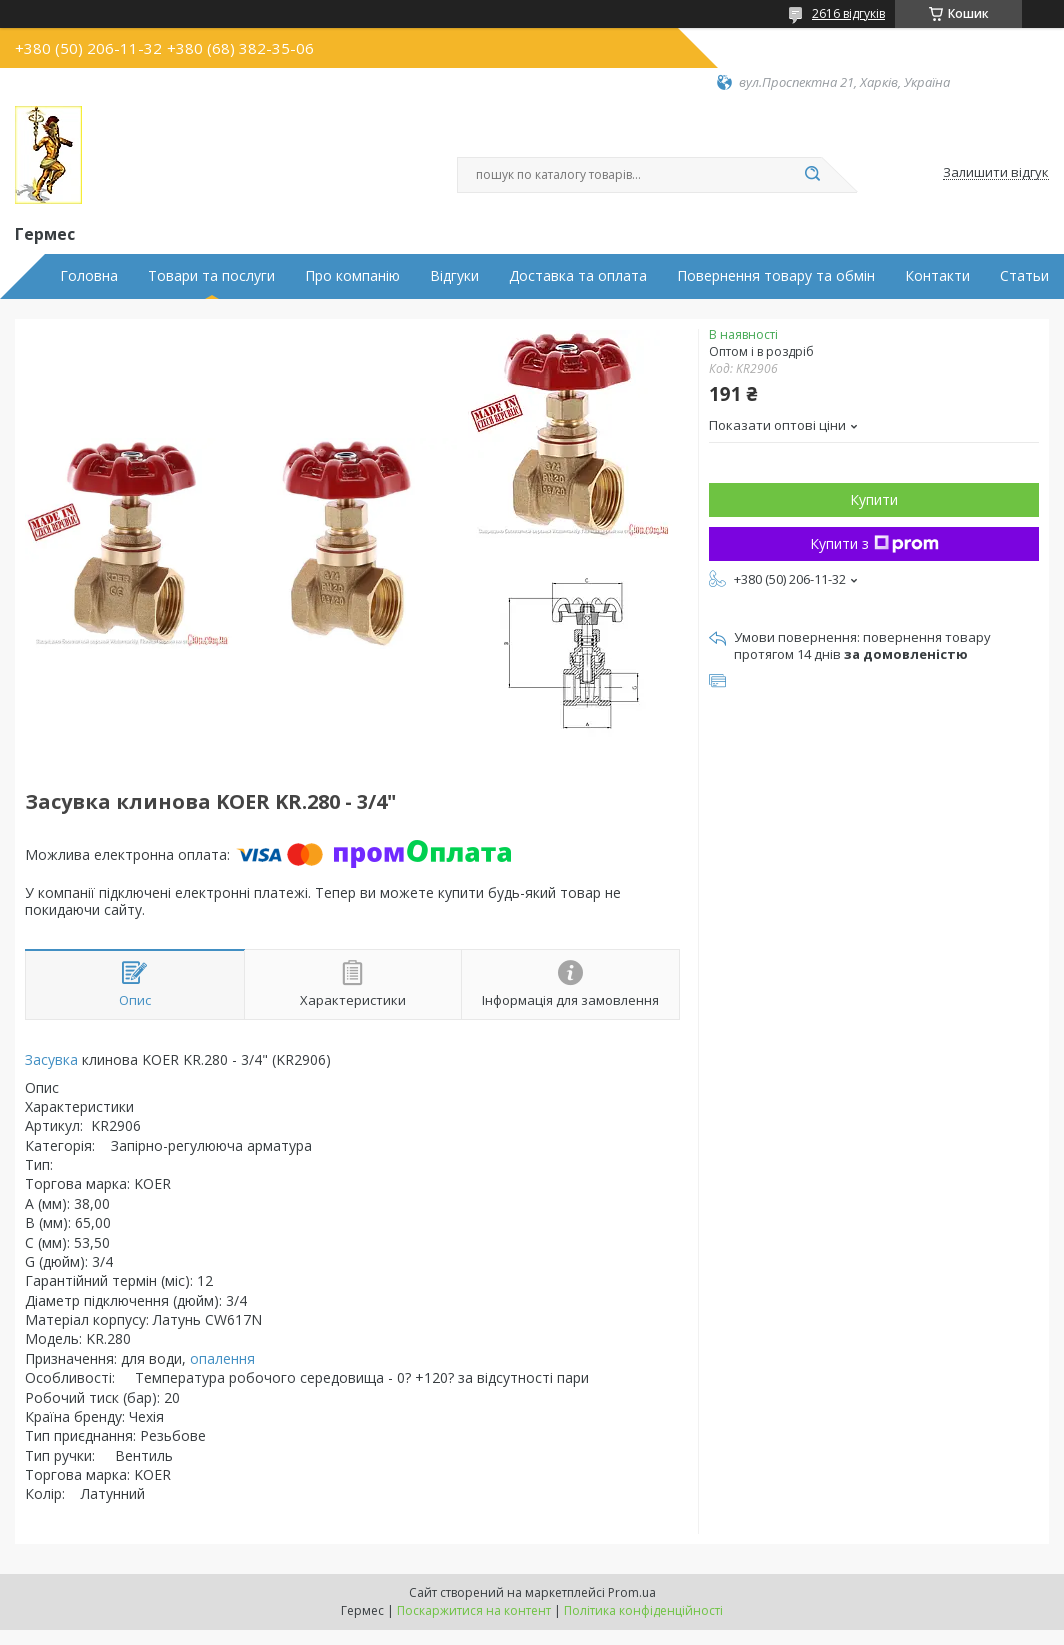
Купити (874, 499)
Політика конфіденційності (643, 1610)
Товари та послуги (211, 276)
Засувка (51, 1059)
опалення (222, 1358)
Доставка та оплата (578, 276)
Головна (89, 276)
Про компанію (352, 276)
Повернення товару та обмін (776, 276)
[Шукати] (812, 175)
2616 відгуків (848, 13)
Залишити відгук (996, 173)
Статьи (1024, 276)
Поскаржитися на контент (474, 1610)
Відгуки (454, 276)
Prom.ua (632, 1592)
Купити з (874, 543)
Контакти (937, 276)
